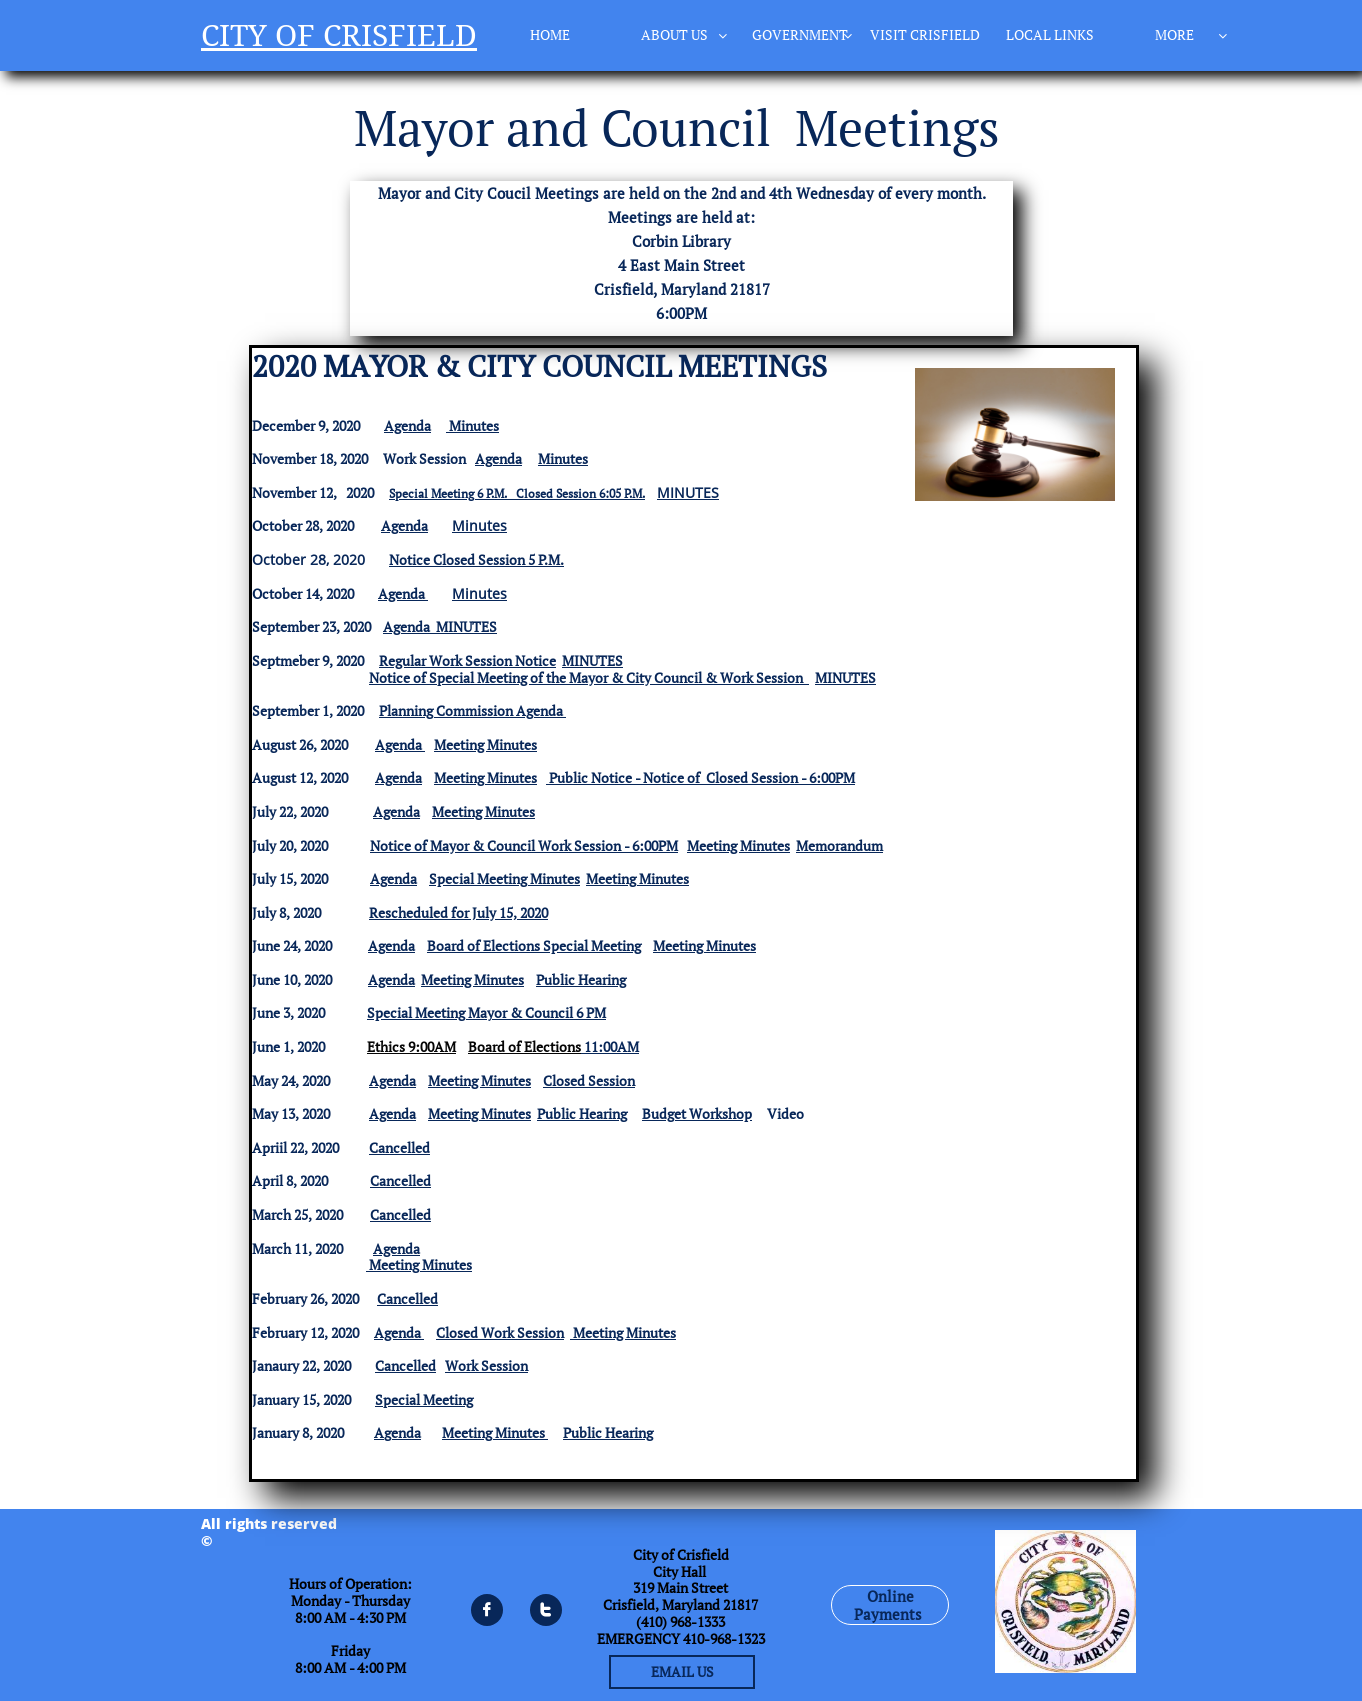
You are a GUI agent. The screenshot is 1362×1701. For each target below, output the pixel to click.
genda (402, 1432)
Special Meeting (424, 1399)
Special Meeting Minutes (504, 878)
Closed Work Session (500, 1332)
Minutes (474, 425)
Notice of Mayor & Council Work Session (495, 845)
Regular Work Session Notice (467, 660)
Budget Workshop (697, 1113)
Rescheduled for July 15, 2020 (458, 912)
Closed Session (589, 1080)
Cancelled (400, 1180)
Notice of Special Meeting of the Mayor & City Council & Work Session (586, 677)
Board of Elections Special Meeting (534, 945)
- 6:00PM (649, 845)
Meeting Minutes (485, 744)
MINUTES (688, 492)
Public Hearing (581, 979)
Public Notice (590, 777)
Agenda (407, 425)
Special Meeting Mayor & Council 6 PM (486, 1012)
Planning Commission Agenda (472, 710)
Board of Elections (524, 1046)
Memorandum (839, 845)
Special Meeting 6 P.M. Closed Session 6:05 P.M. (517, 493)
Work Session (486, 1365)
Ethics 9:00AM (411, 1046)
